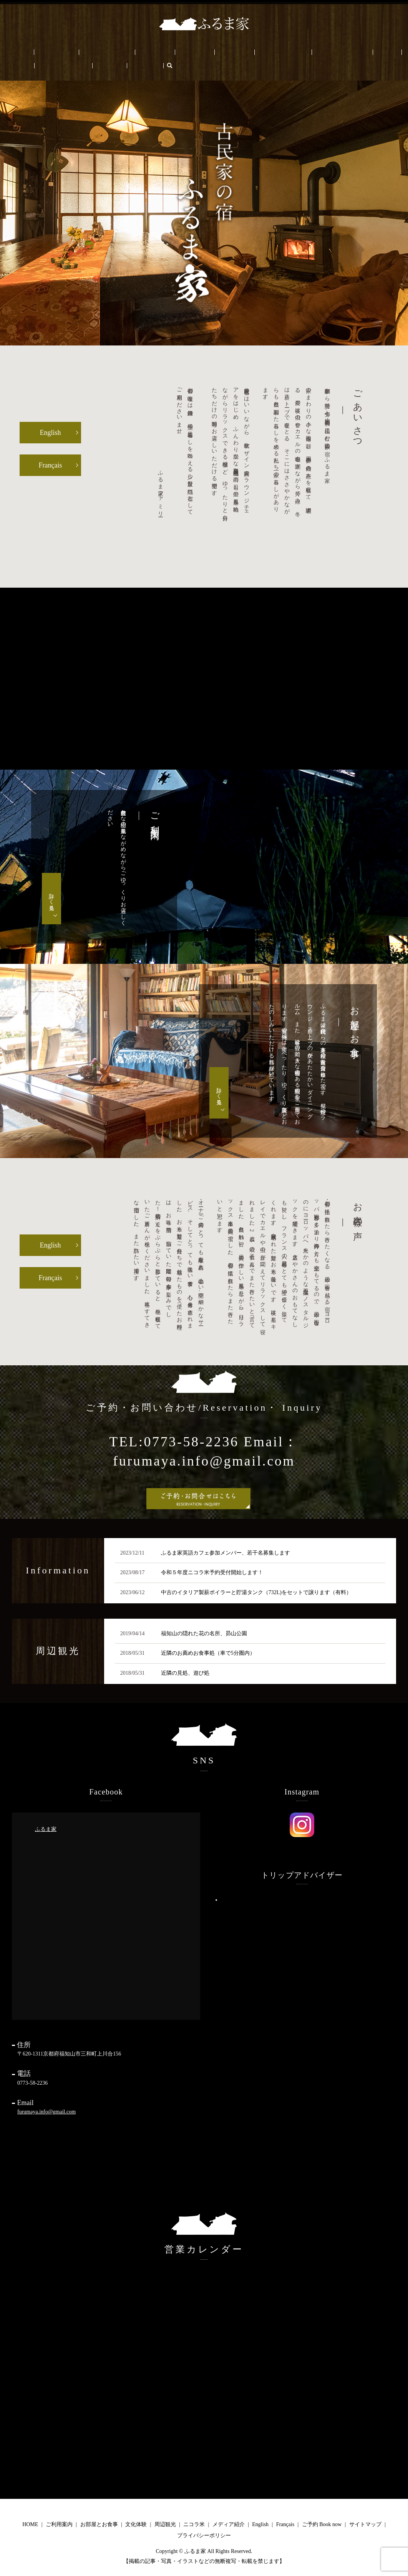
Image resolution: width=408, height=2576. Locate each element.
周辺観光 (146, 52)
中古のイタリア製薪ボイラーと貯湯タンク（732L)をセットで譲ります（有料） (256, 1592)
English (388, 52)
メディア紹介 (228, 2524)
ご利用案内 (40, 52)
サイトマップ (365, 2524)
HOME (12, 52)
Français (13, 65)
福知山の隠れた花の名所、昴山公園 (204, 1633)
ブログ (316, 52)
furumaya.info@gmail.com (46, 2111)
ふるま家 (45, 1828)
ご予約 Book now (352, 52)
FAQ (296, 52)
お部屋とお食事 (80, 52)
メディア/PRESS (213, 52)
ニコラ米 (175, 52)
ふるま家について (261, 52)
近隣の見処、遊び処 (185, 1672)
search (31, 65)
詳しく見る (52, 898)
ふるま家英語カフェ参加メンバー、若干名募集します (225, 1552)
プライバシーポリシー (204, 2535)
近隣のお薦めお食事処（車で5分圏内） (208, 1653)
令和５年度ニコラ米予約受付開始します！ (212, 1572)
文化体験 (117, 52)
